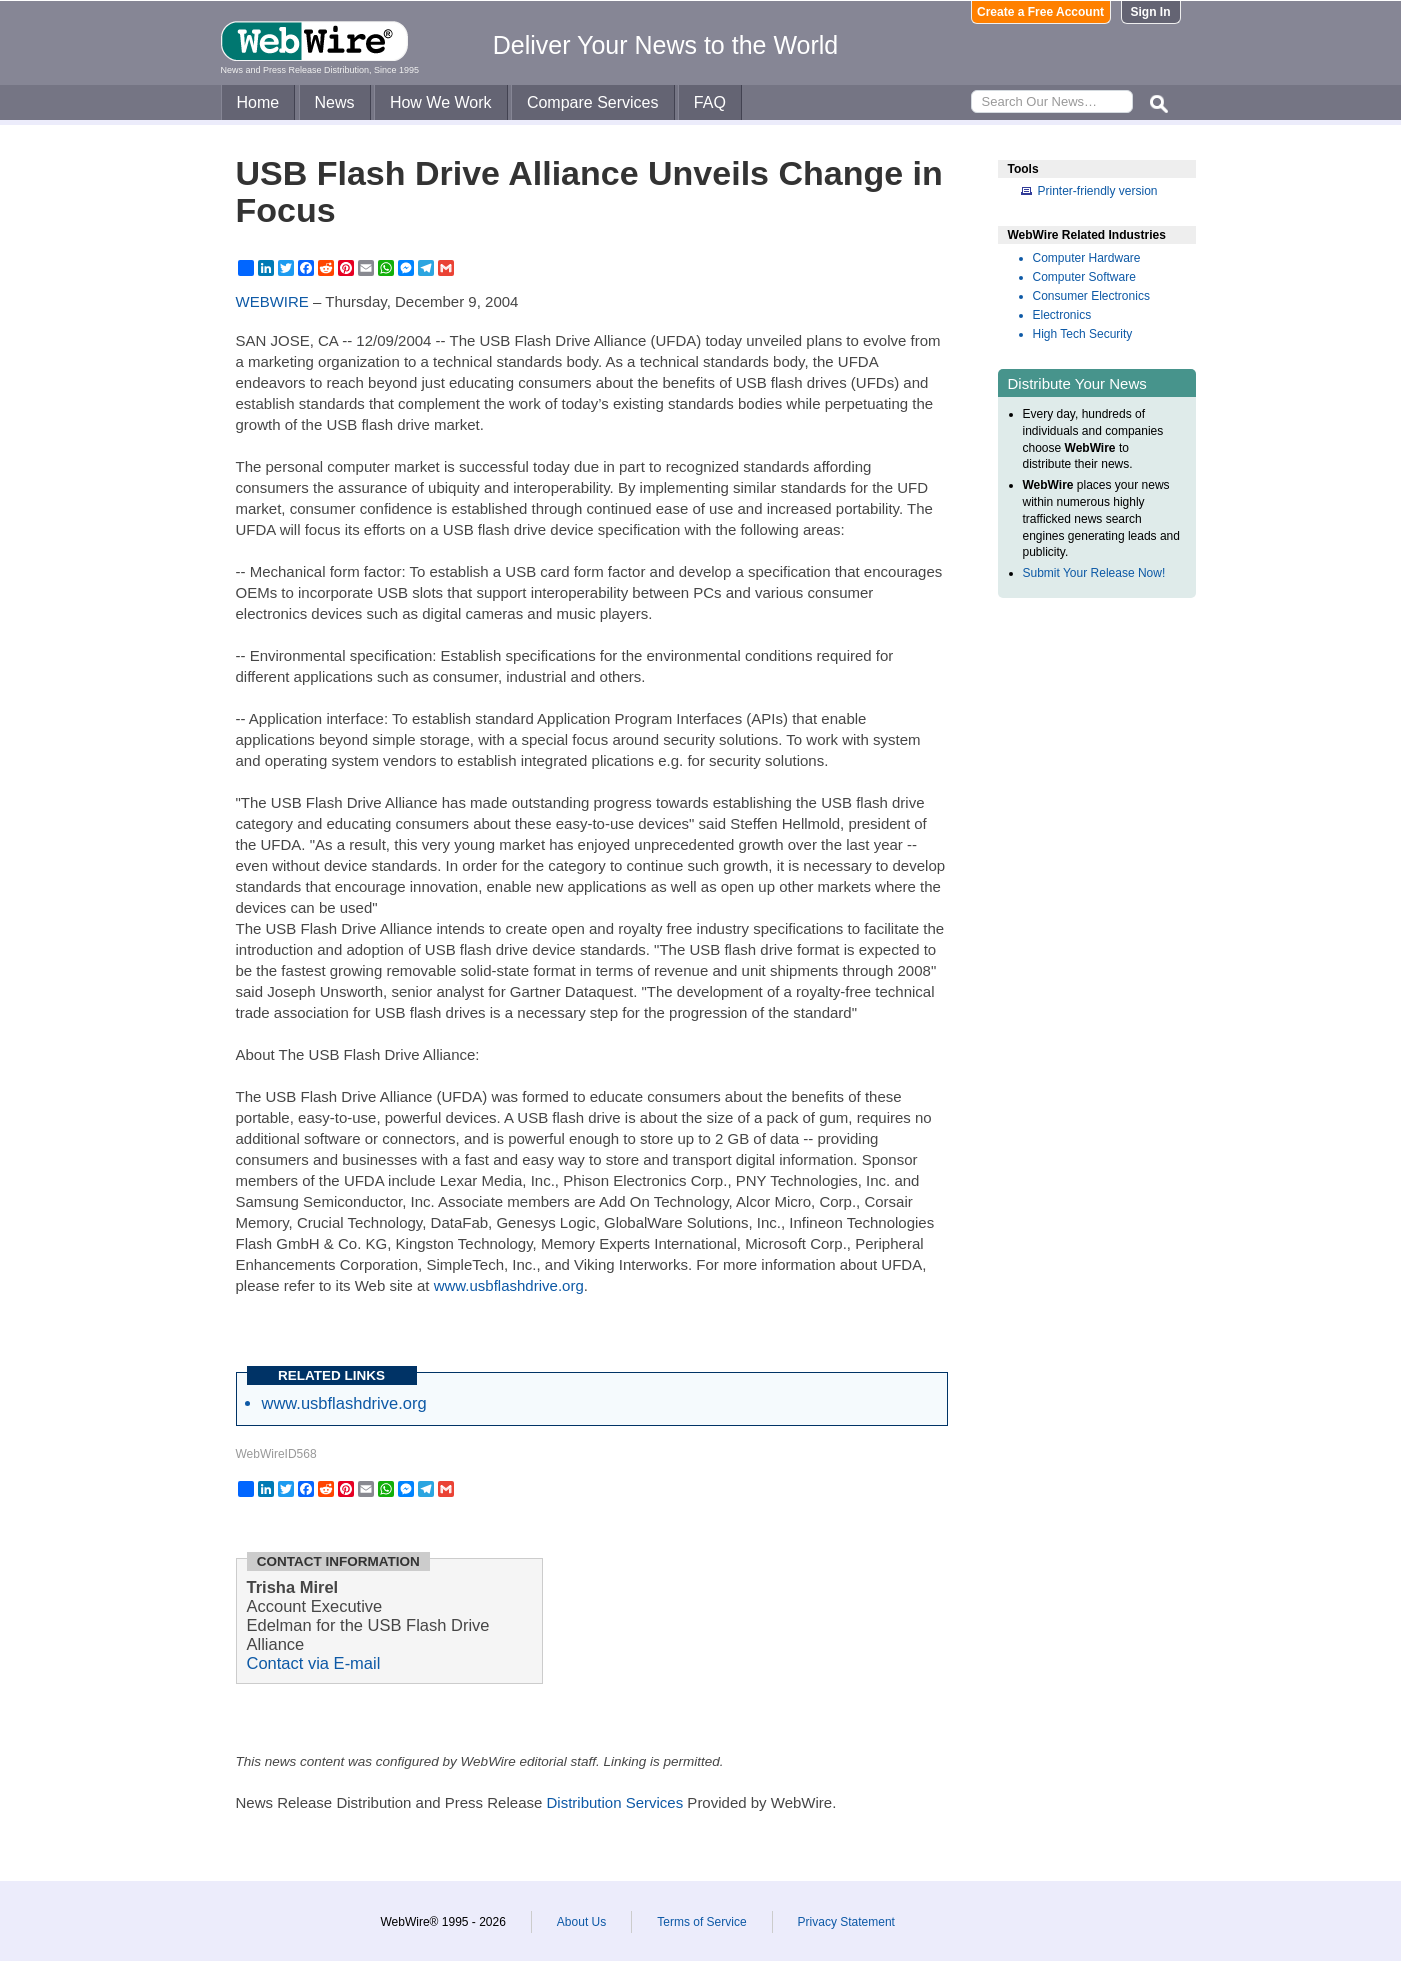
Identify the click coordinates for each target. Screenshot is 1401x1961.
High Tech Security (1083, 334)
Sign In (1151, 12)
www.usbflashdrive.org (509, 1285)
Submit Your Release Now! (1094, 573)
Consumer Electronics (1091, 296)
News (335, 102)
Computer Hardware (1087, 258)
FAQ (710, 102)
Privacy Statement (846, 1922)
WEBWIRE (272, 301)
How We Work (441, 102)
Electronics (1062, 315)
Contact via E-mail (314, 1663)
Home (258, 102)
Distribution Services (614, 1802)
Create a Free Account (1040, 12)
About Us (581, 1922)
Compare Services (593, 102)
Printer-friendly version (1098, 191)
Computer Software (1084, 277)
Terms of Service (701, 1922)
